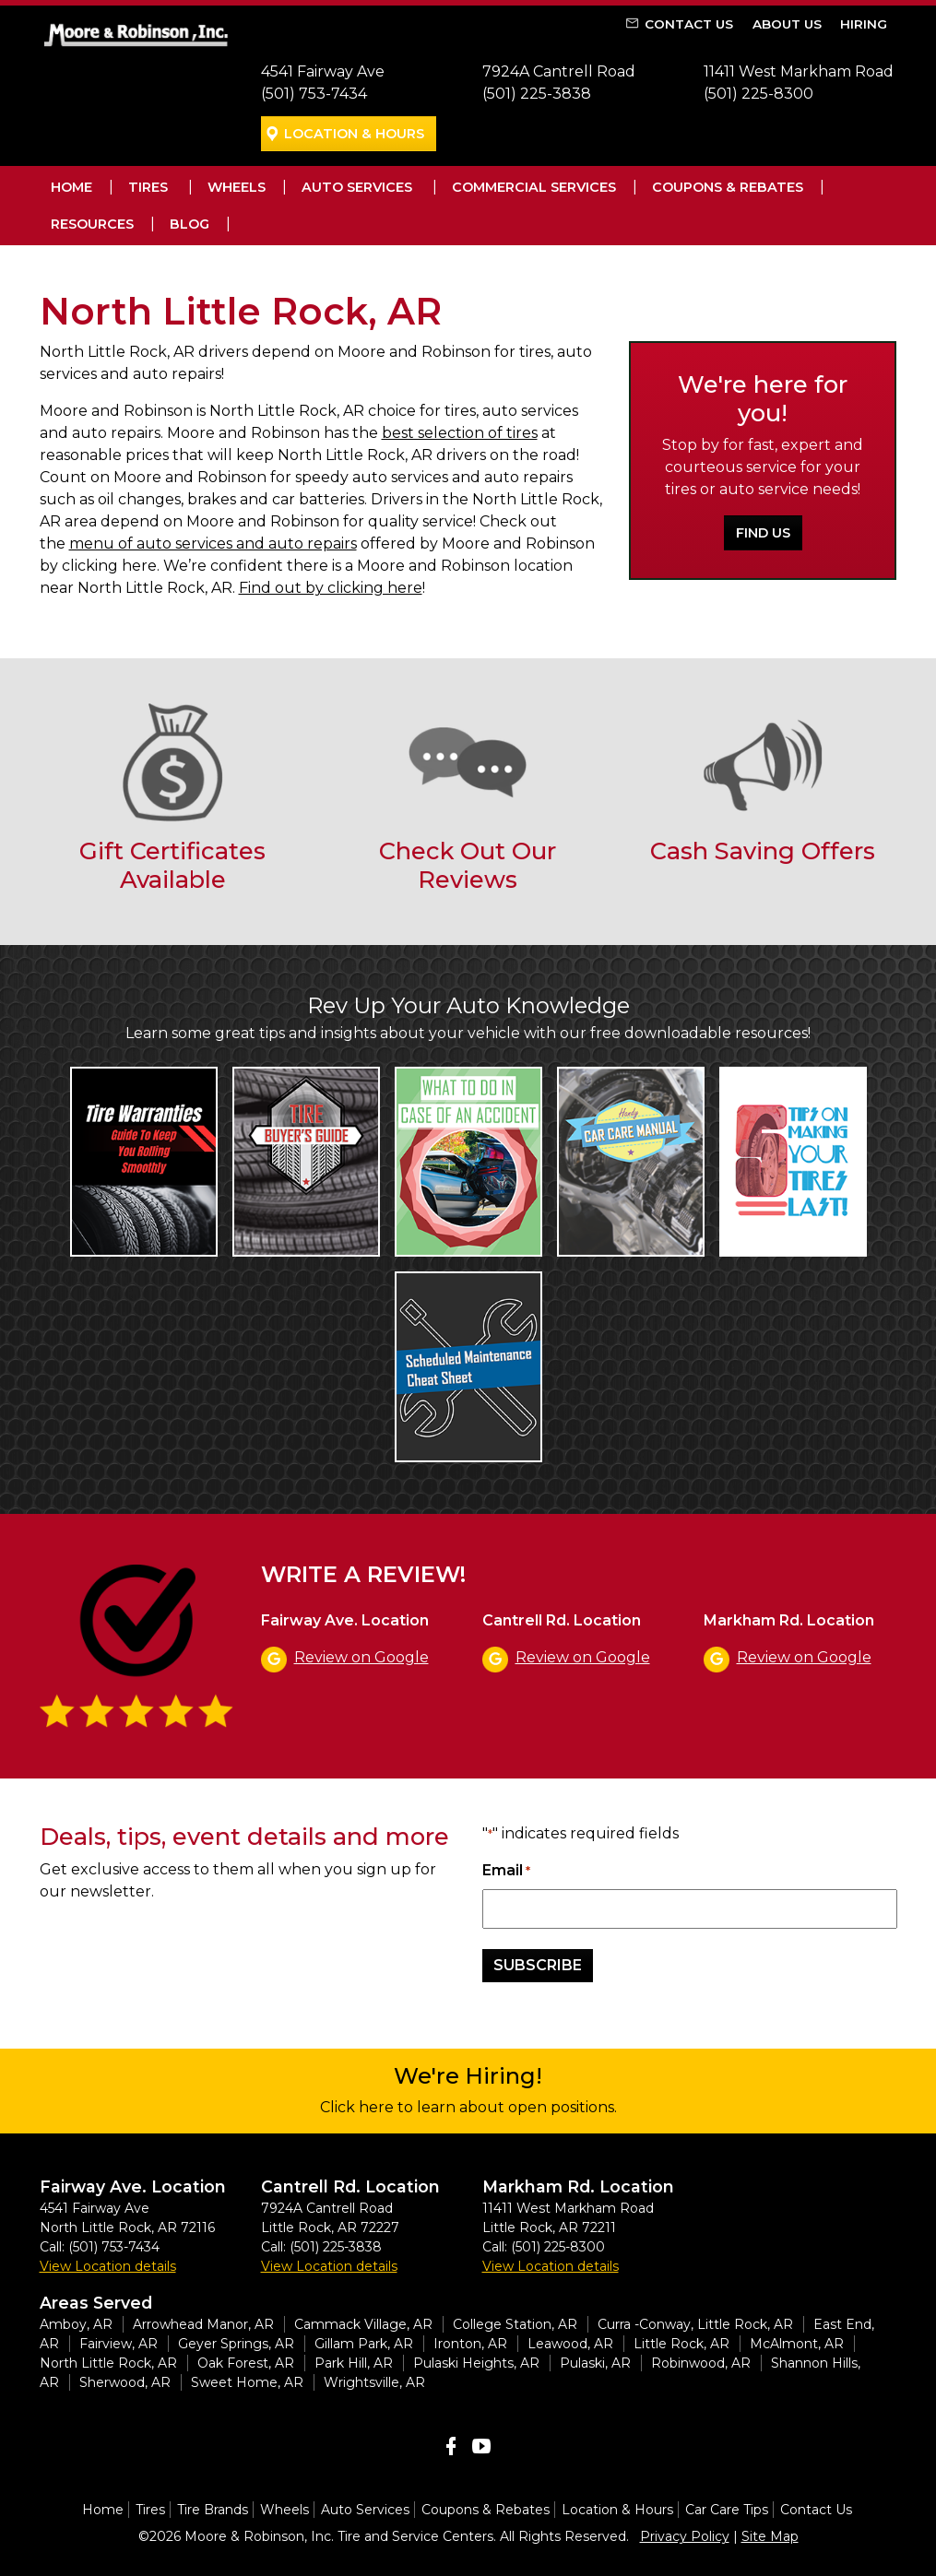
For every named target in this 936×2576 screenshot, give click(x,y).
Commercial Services (534, 187)
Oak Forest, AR (245, 2363)
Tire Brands (212, 2509)
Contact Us (689, 24)
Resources (92, 224)
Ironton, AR (470, 2343)
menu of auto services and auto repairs (213, 543)
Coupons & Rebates (727, 187)
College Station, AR (515, 2324)
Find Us (763, 533)
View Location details (108, 2266)
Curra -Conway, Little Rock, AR (695, 2324)
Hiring (863, 24)
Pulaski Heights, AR (476, 2363)
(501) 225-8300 (758, 93)
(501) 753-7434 (314, 93)
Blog (189, 224)
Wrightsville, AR (374, 2382)
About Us (787, 24)
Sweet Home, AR (247, 2382)
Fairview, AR (118, 2343)
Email (506, 1871)
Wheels (236, 187)
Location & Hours (354, 133)
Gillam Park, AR (363, 2343)
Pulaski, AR (595, 2363)
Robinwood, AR (701, 2363)
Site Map (770, 2536)
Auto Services (357, 187)
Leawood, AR (570, 2343)
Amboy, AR (76, 2324)
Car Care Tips (726, 2509)
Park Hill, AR (353, 2363)
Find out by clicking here (330, 588)
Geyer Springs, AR (236, 2343)
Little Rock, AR (681, 2343)
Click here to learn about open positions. (468, 2107)
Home (71, 187)
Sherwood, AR (125, 2382)
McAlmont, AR (797, 2343)
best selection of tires (460, 433)
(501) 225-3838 (536, 93)
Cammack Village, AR (363, 2324)
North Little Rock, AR (108, 2363)
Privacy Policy (684, 2536)
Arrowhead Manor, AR (203, 2324)
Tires (148, 187)
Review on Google (361, 1657)
